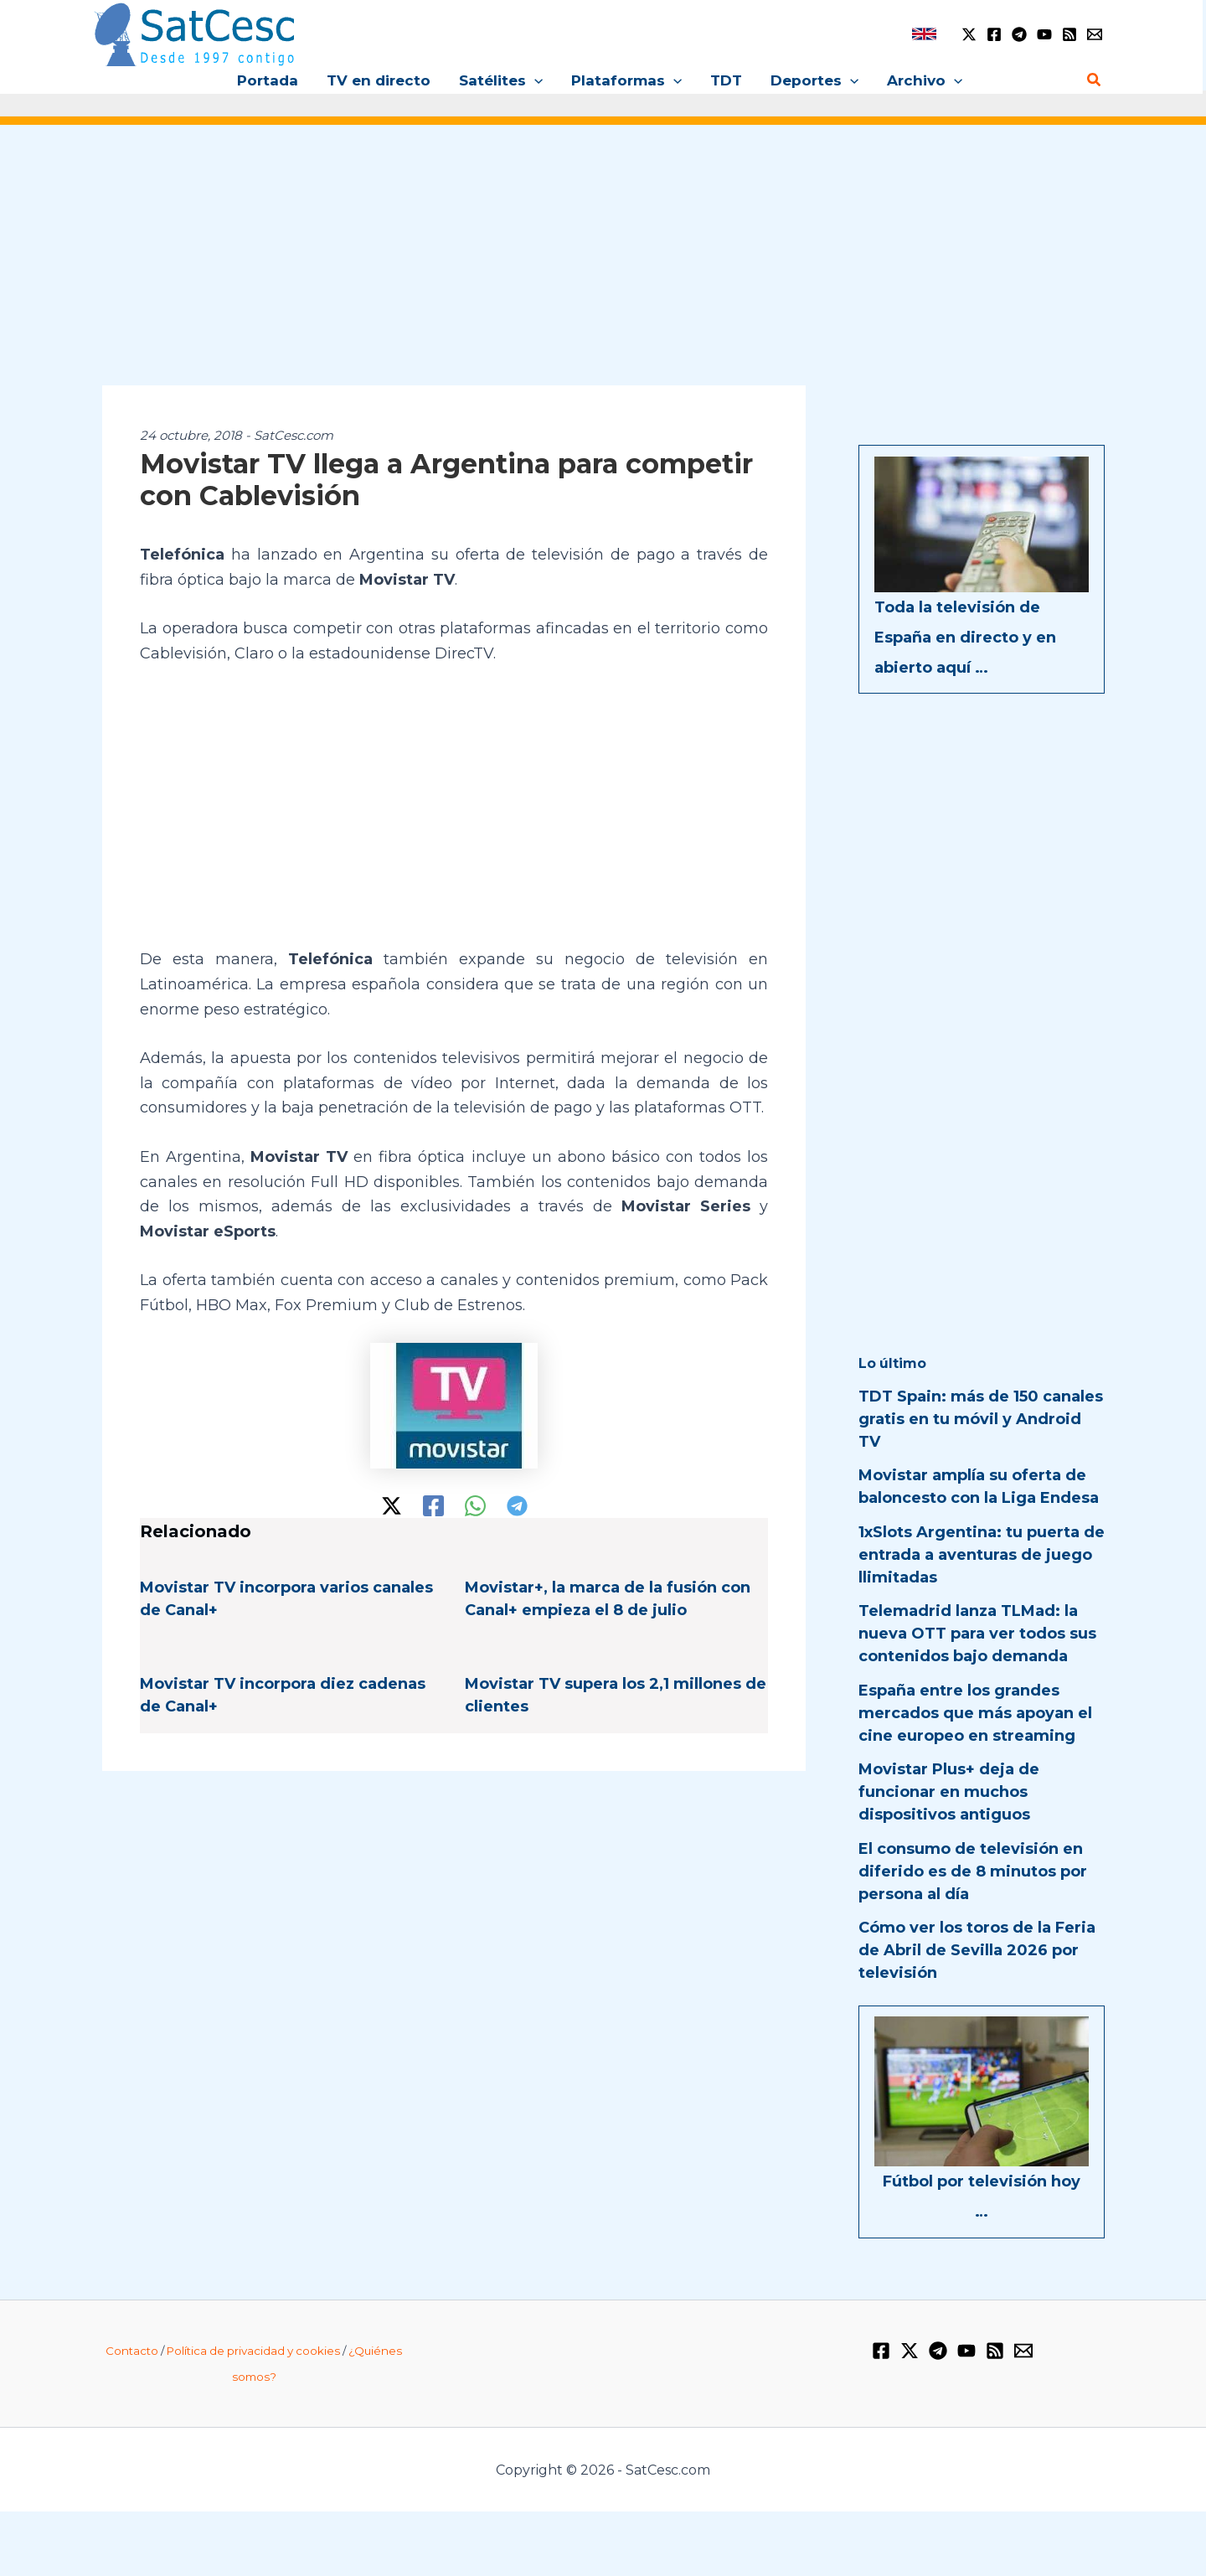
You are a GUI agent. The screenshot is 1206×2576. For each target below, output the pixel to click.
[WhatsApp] (475, 1505)
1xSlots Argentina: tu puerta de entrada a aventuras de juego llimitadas (981, 1555)
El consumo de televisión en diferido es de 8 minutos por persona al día (972, 1871)
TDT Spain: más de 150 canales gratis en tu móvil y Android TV (980, 1419)
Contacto (132, 2350)
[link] (924, 34)
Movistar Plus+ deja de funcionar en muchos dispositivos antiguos (948, 1792)
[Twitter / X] (969, 34)
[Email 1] (1094, 34)
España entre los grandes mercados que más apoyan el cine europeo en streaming (975, 1713)
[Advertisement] (603, 266)
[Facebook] (994, 34)
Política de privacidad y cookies (253, 2350)
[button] (534, 80)
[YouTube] (1044, 34)
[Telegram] (1019, 34)
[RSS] (1069, 34)
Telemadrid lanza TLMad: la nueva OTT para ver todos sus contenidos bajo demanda (977, 1633)
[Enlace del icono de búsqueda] (1094, 80)
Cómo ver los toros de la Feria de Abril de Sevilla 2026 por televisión (976, 1950)
